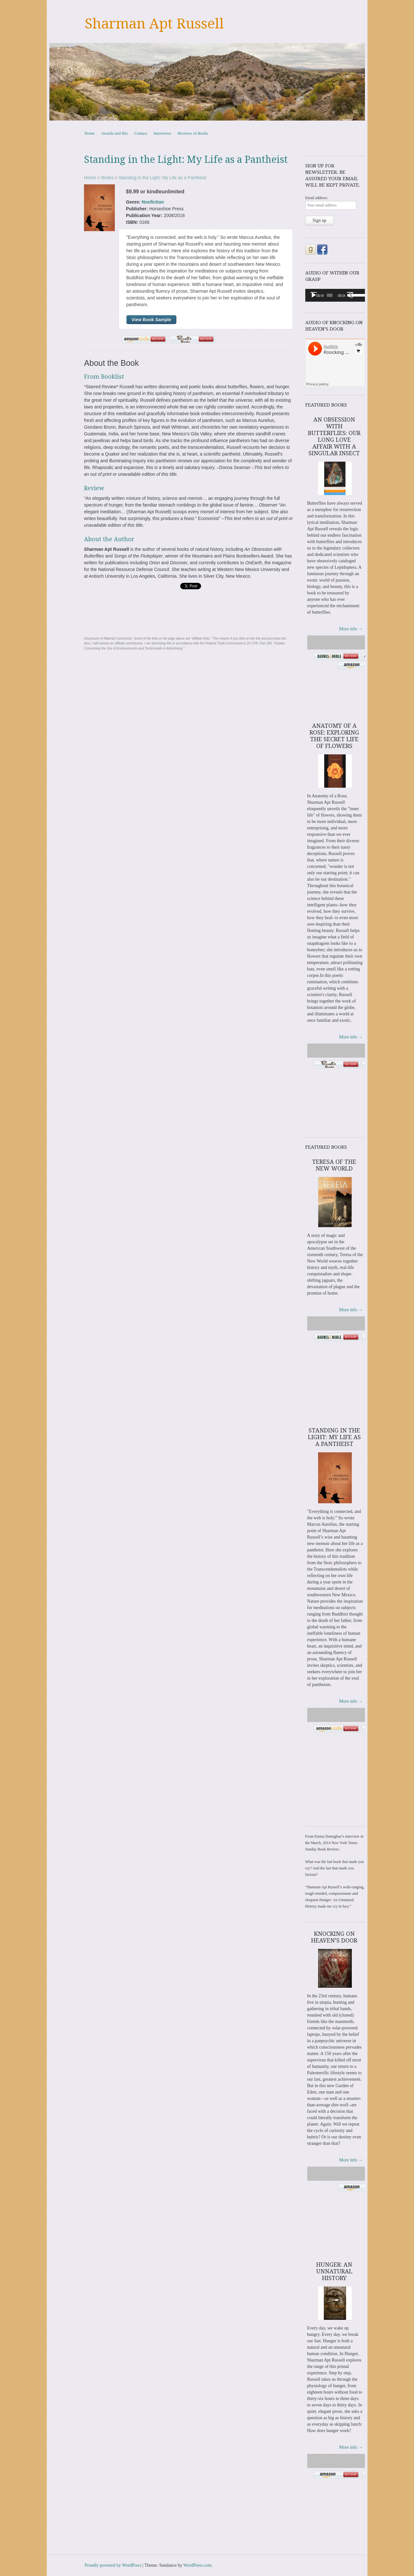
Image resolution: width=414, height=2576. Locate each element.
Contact (140, 133)
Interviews (162, 133)
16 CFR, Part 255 (259, 643)
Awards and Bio (114, 133)
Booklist (112, 376)
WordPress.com (197, 2565)
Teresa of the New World (334, 1165)
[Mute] (350, 295)
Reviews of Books (193, 133)
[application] (335, 295)
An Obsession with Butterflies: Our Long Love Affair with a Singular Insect (334, 436)
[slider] (330, 295)
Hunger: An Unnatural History (334, 2271)
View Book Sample (151, 319)
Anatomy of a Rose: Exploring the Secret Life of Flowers (334, 735)
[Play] (313, 295)
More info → (351, 628)
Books (107, 177)
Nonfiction (153, 202)
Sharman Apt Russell (154, 23)
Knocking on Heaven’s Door (334, 1937)
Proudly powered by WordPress (113, 2565)
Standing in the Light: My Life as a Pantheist (162, 177)
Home (90, 133)
